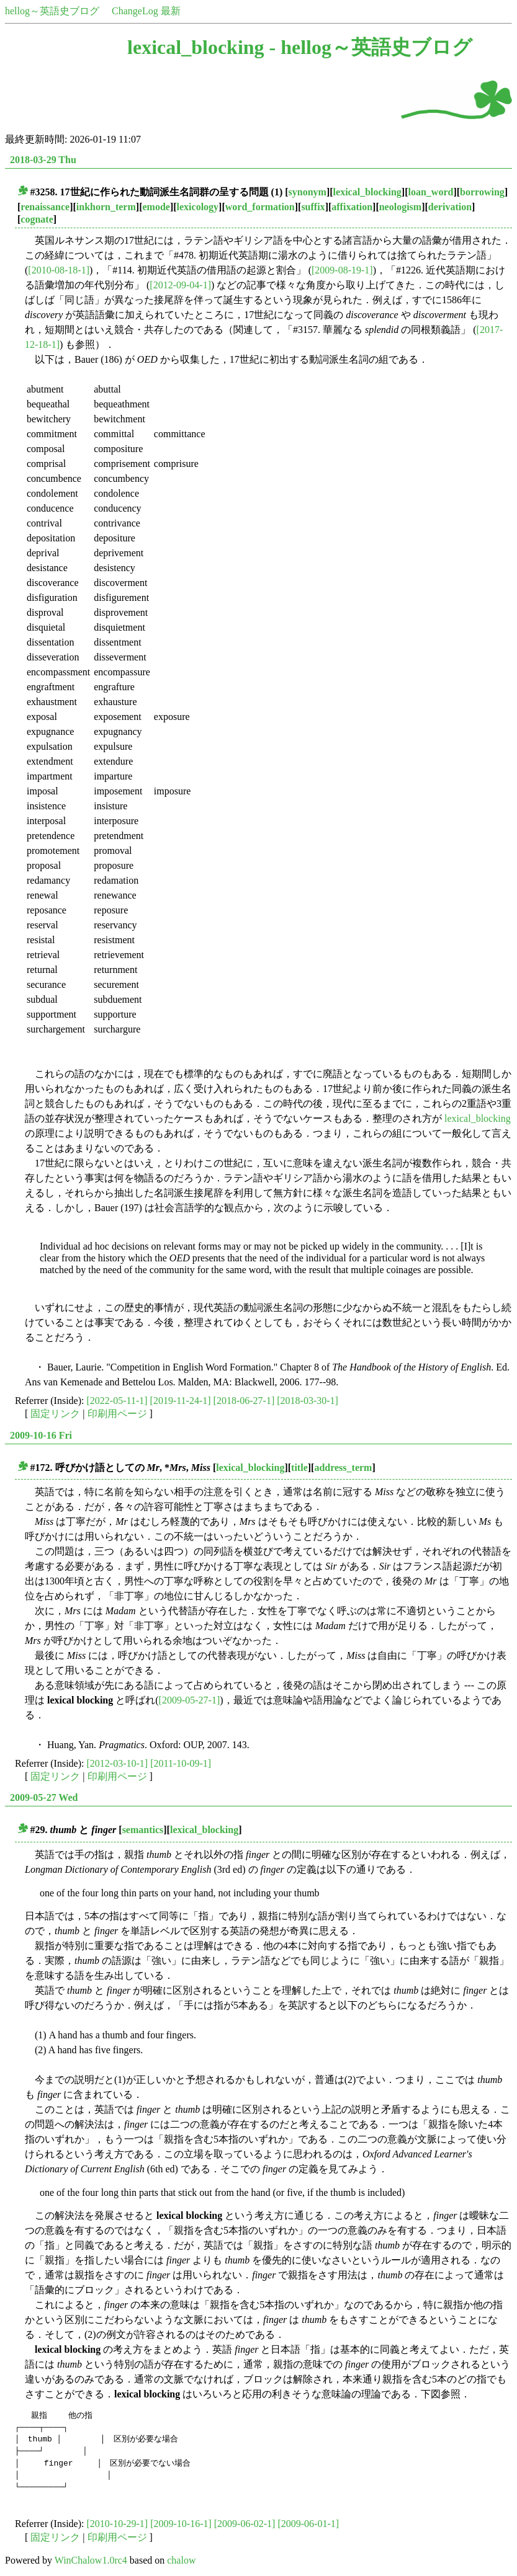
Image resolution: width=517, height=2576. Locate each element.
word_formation (260, 207)
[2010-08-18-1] (58, 270)
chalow (181, 2560)
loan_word (431, 192)
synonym (307, 192)
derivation (450, 207)
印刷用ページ (117, 1413)
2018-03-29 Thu (43, 159)
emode (155, 207)
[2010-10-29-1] (117, 2523)
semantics (143, 1829)
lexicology (198, 207)
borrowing (482, 192)
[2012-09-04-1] (180, 285)
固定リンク (55, 1413)
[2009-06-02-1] (245, 2523)
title (299, 1467)
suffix (313, 207)
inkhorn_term (106, 207)
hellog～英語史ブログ (52, 11)
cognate (36, 219)
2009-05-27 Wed (44, 1797)
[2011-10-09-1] (180, 1763)
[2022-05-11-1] (117, 1400)
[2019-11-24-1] (180, 1400)
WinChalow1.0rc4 (91, 2560)
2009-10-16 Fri (41, 1435)
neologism (400, 207)
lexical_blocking (367, 192)
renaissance (45, 207)
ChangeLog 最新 (146, 11)
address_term (343, 1467)
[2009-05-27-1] (189, 1700)
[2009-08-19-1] (342, 270)
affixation (351, 207)
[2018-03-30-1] (307, 1400)
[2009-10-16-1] (181, 2523)
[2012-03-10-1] (117, 1763)
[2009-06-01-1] (308, 2523)
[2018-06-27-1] (244, 1400)
